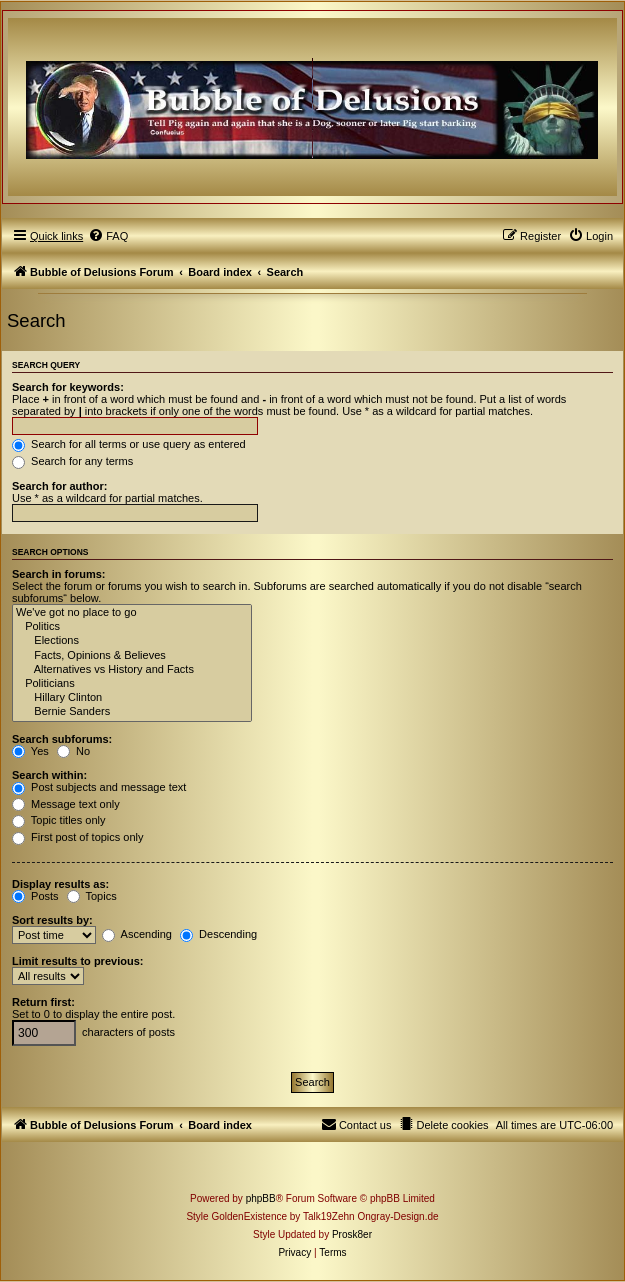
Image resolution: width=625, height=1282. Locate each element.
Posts (35, 896)
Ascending (137, 934)
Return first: (43, 1002)
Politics (132, 627)
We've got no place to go (132, 613)
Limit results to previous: (77, 961)
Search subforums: (62, 739)
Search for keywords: (68, 387)
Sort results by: (52, 920)
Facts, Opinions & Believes (132, 656)
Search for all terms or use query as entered (129, 444)
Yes (30, 751)
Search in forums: (59, 574)
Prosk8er (352, 1234)
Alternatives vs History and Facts (132, 670)
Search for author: (59, 486)
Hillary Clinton (132, 698)
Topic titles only (58, 820)
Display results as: (60, 884)
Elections (132, 641)
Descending (218, 934)
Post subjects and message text (99, 787)
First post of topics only (78, 837)
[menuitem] (108, 236)
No (73, 751)
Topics (92, 896)
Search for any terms (72, 461)
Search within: (49, 775)
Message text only (66, 804)
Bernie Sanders (132, 712)
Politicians (132, 684)
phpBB (261, 1198)
